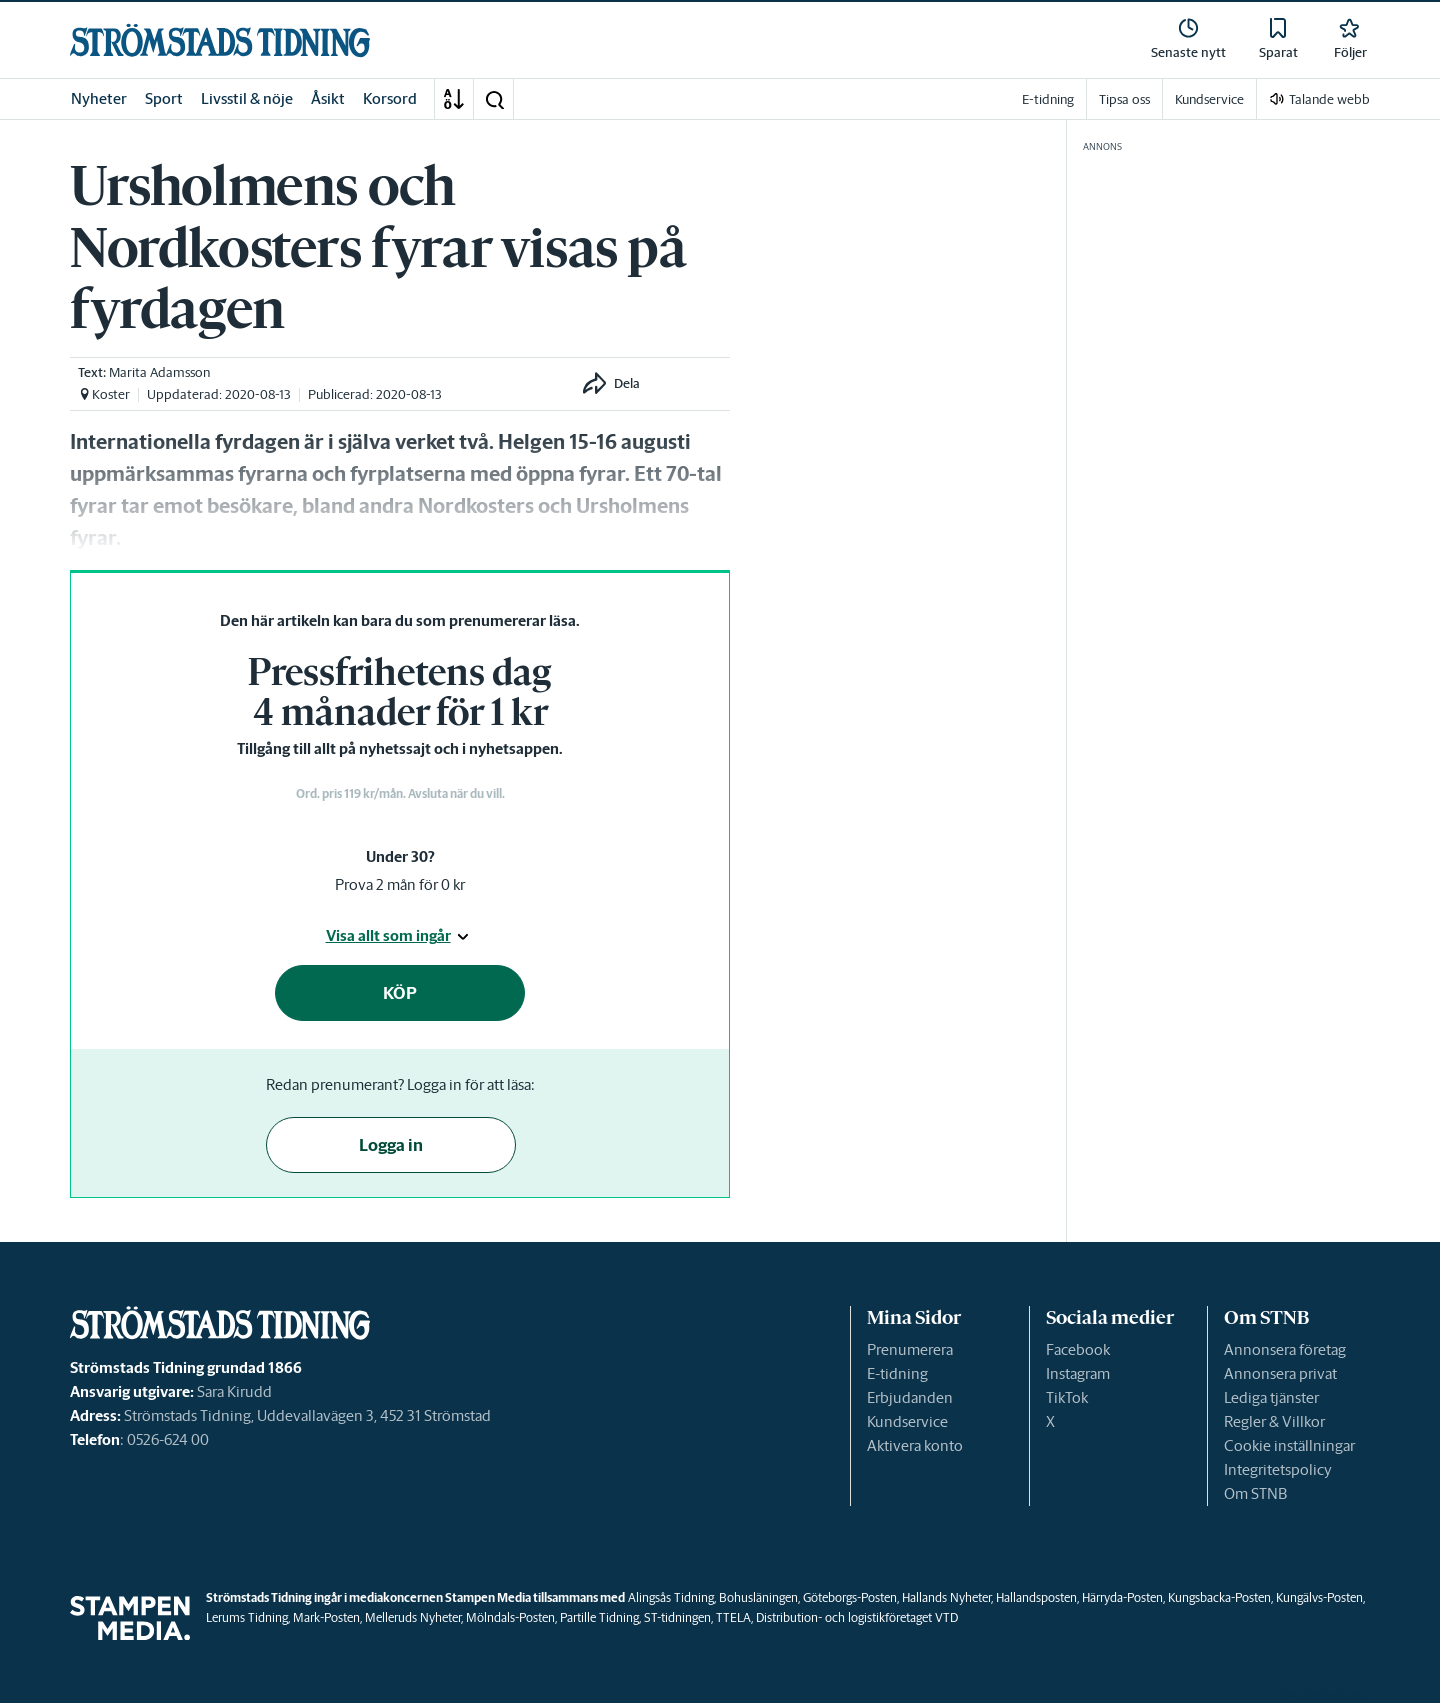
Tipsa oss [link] (1124, 99)
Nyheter (99, 98)
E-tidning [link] (1048, 99)
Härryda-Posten (1122, 1597)
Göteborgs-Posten (850, 1597)
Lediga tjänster (1271, 1397)
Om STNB (1255, 1493)
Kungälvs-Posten (1319, 1597)
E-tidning (897, 1373)
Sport (164, 98)
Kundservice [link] (1209, 99)
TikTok (1067, 1397)
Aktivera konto (915, 1445)
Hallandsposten (1036, 1597)
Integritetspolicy (1278, 1469)
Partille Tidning (599, 1617)
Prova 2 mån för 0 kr (400, 884)
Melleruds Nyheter (413, 1617)
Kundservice (907, 1421)
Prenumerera (910, 1349)
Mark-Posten (326, 1617)
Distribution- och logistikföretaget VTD (857, 1617)
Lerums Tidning (247, 1617)
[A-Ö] (454, 99)
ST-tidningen (677, 1617)
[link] (220, 40)
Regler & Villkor (1274, 1421)
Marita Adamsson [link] (159, 372)
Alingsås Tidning (671, 1597)
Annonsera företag (1285, 1349)
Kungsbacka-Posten (1219, 1597)
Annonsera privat (1280, 1373)
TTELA (733, 1617)
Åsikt (328, 98)
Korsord (390, 98)
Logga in (391, 1145)
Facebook (1078, 1349)
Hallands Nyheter (946, 1597)
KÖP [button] (400, 993)
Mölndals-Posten (510, 1617)
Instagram (1078, 1373)
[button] (494, 99)
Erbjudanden (910, 1397)
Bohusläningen (758, 1597)
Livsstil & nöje (247, 98)
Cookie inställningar (1289, 1445)
